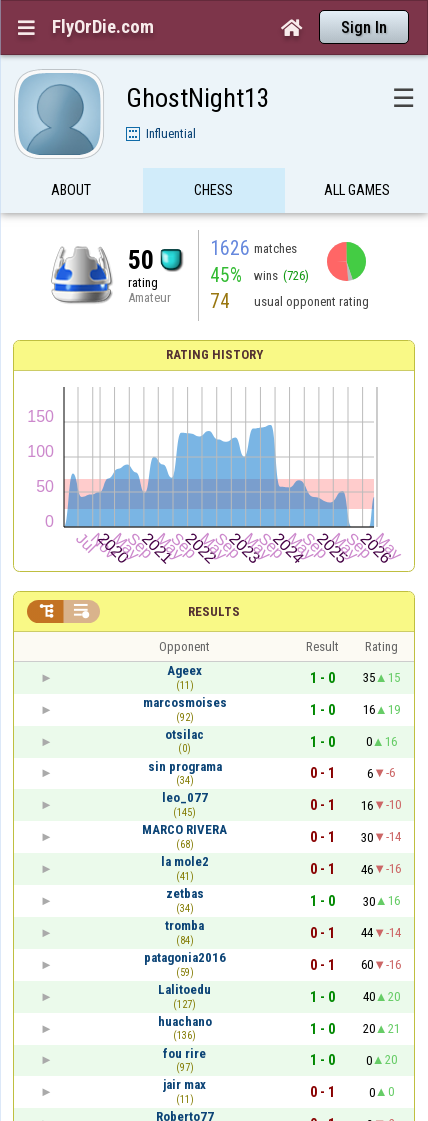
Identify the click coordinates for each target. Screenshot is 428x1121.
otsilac (184, 734)
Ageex (184, 670)
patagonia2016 (185, 957)
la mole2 (185, 861)
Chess (213, 193)
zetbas (185, 893)
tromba (184, 925)
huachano (185, 1021)
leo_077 (185, 797)
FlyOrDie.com (103, 27)
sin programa (185, 766)
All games (357, 193)
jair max (184, 1084)
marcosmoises (185, 702)
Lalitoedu (184, 989)
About (71, 193)
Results (214, 611)
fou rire (184, 1053)
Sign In (364, 27)
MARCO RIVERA (184, 829)
